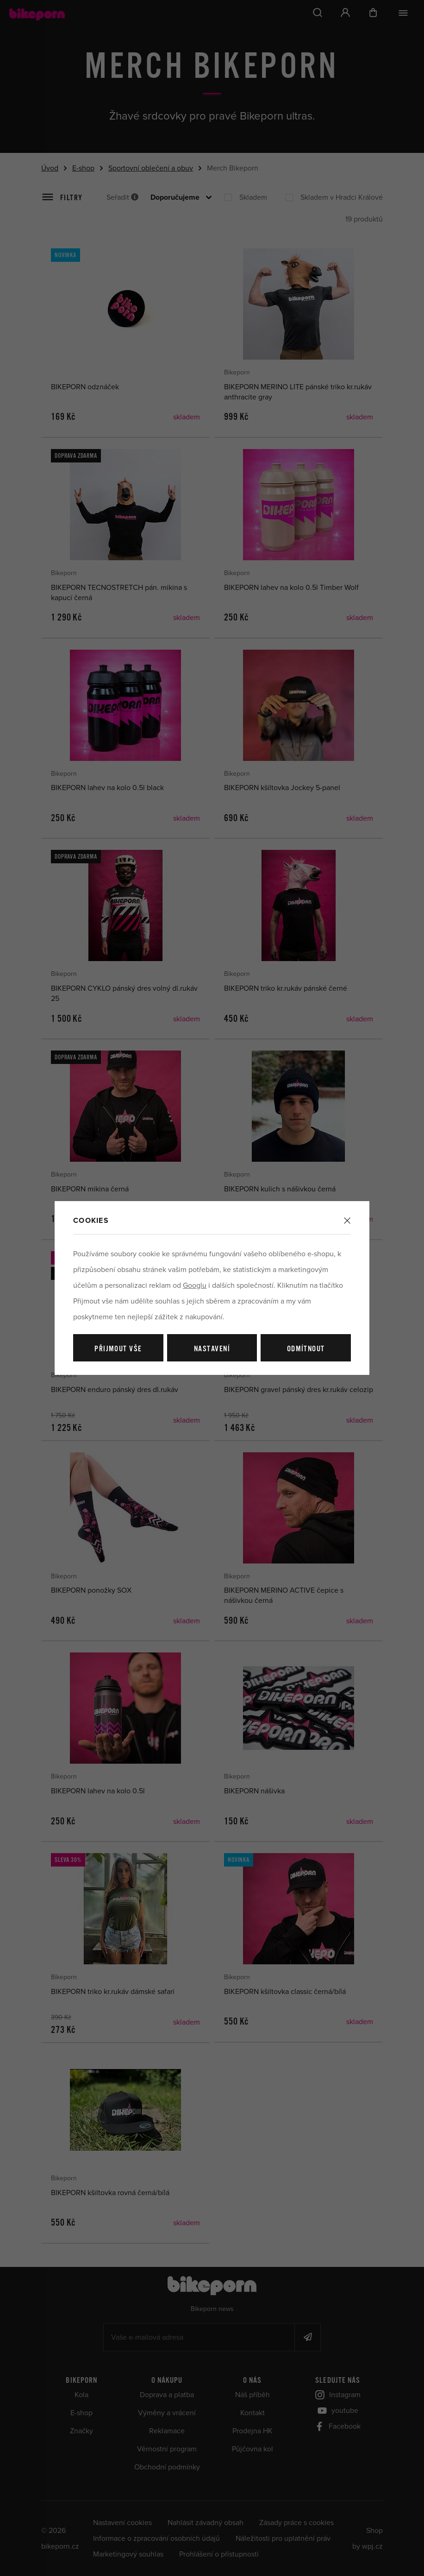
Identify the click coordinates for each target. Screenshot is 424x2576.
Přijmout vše (118, 1349)
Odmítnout (306, 1349)
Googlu (194, 1285)
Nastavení (212, 1349)
